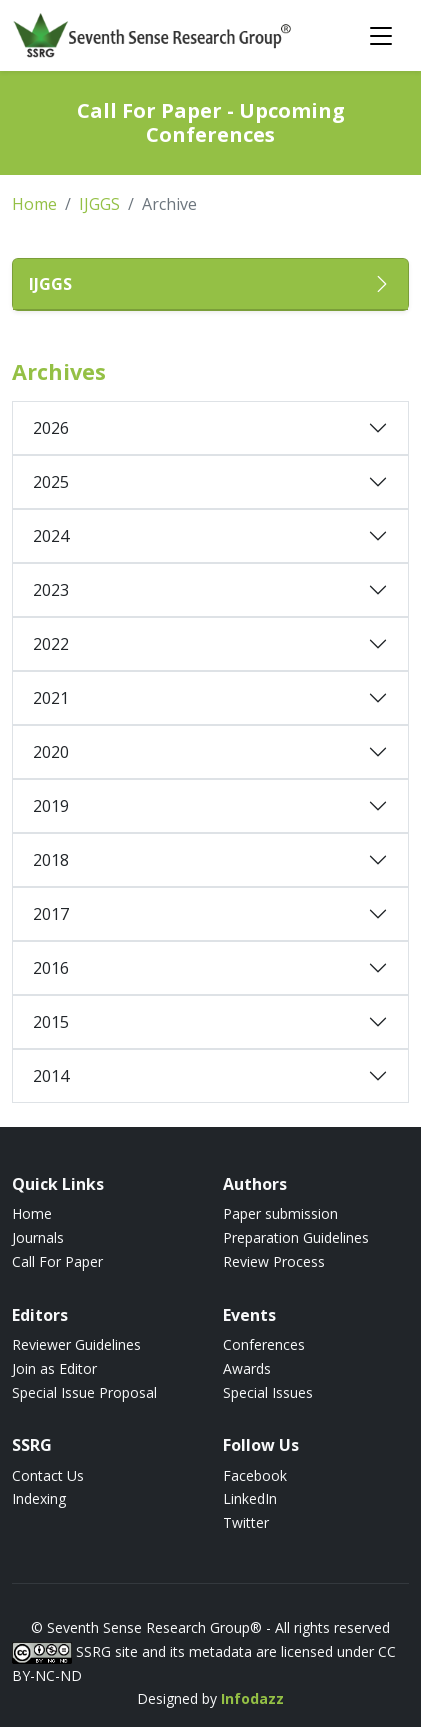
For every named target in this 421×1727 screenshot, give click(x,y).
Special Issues (268, 1392)
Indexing (39, 1498)
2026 (51, 428)
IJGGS (99, 204)
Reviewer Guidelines (76, 1344)
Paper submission (280, 1213)
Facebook (255, 1475)
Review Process (274, 1261)
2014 (51, 1076)
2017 (51, 914)
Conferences (264, 1344)
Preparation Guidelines (296, 1237)
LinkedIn (250, 1498)
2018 (51, 860)
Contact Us (48, 1475)
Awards (247, 1368)
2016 (51, 968)
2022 (51, 644)
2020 (51, 752)
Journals (38, 1237)
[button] (210, 284)
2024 (51, 536)
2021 (51, 698)
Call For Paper (57, 1261)
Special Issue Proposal (84, 1392)
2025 (51, 482)
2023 (51, 590)
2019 (51, 806)
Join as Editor (54, 1368)
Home (34, 204)
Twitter (246, 1522)
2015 (51, 1022)
